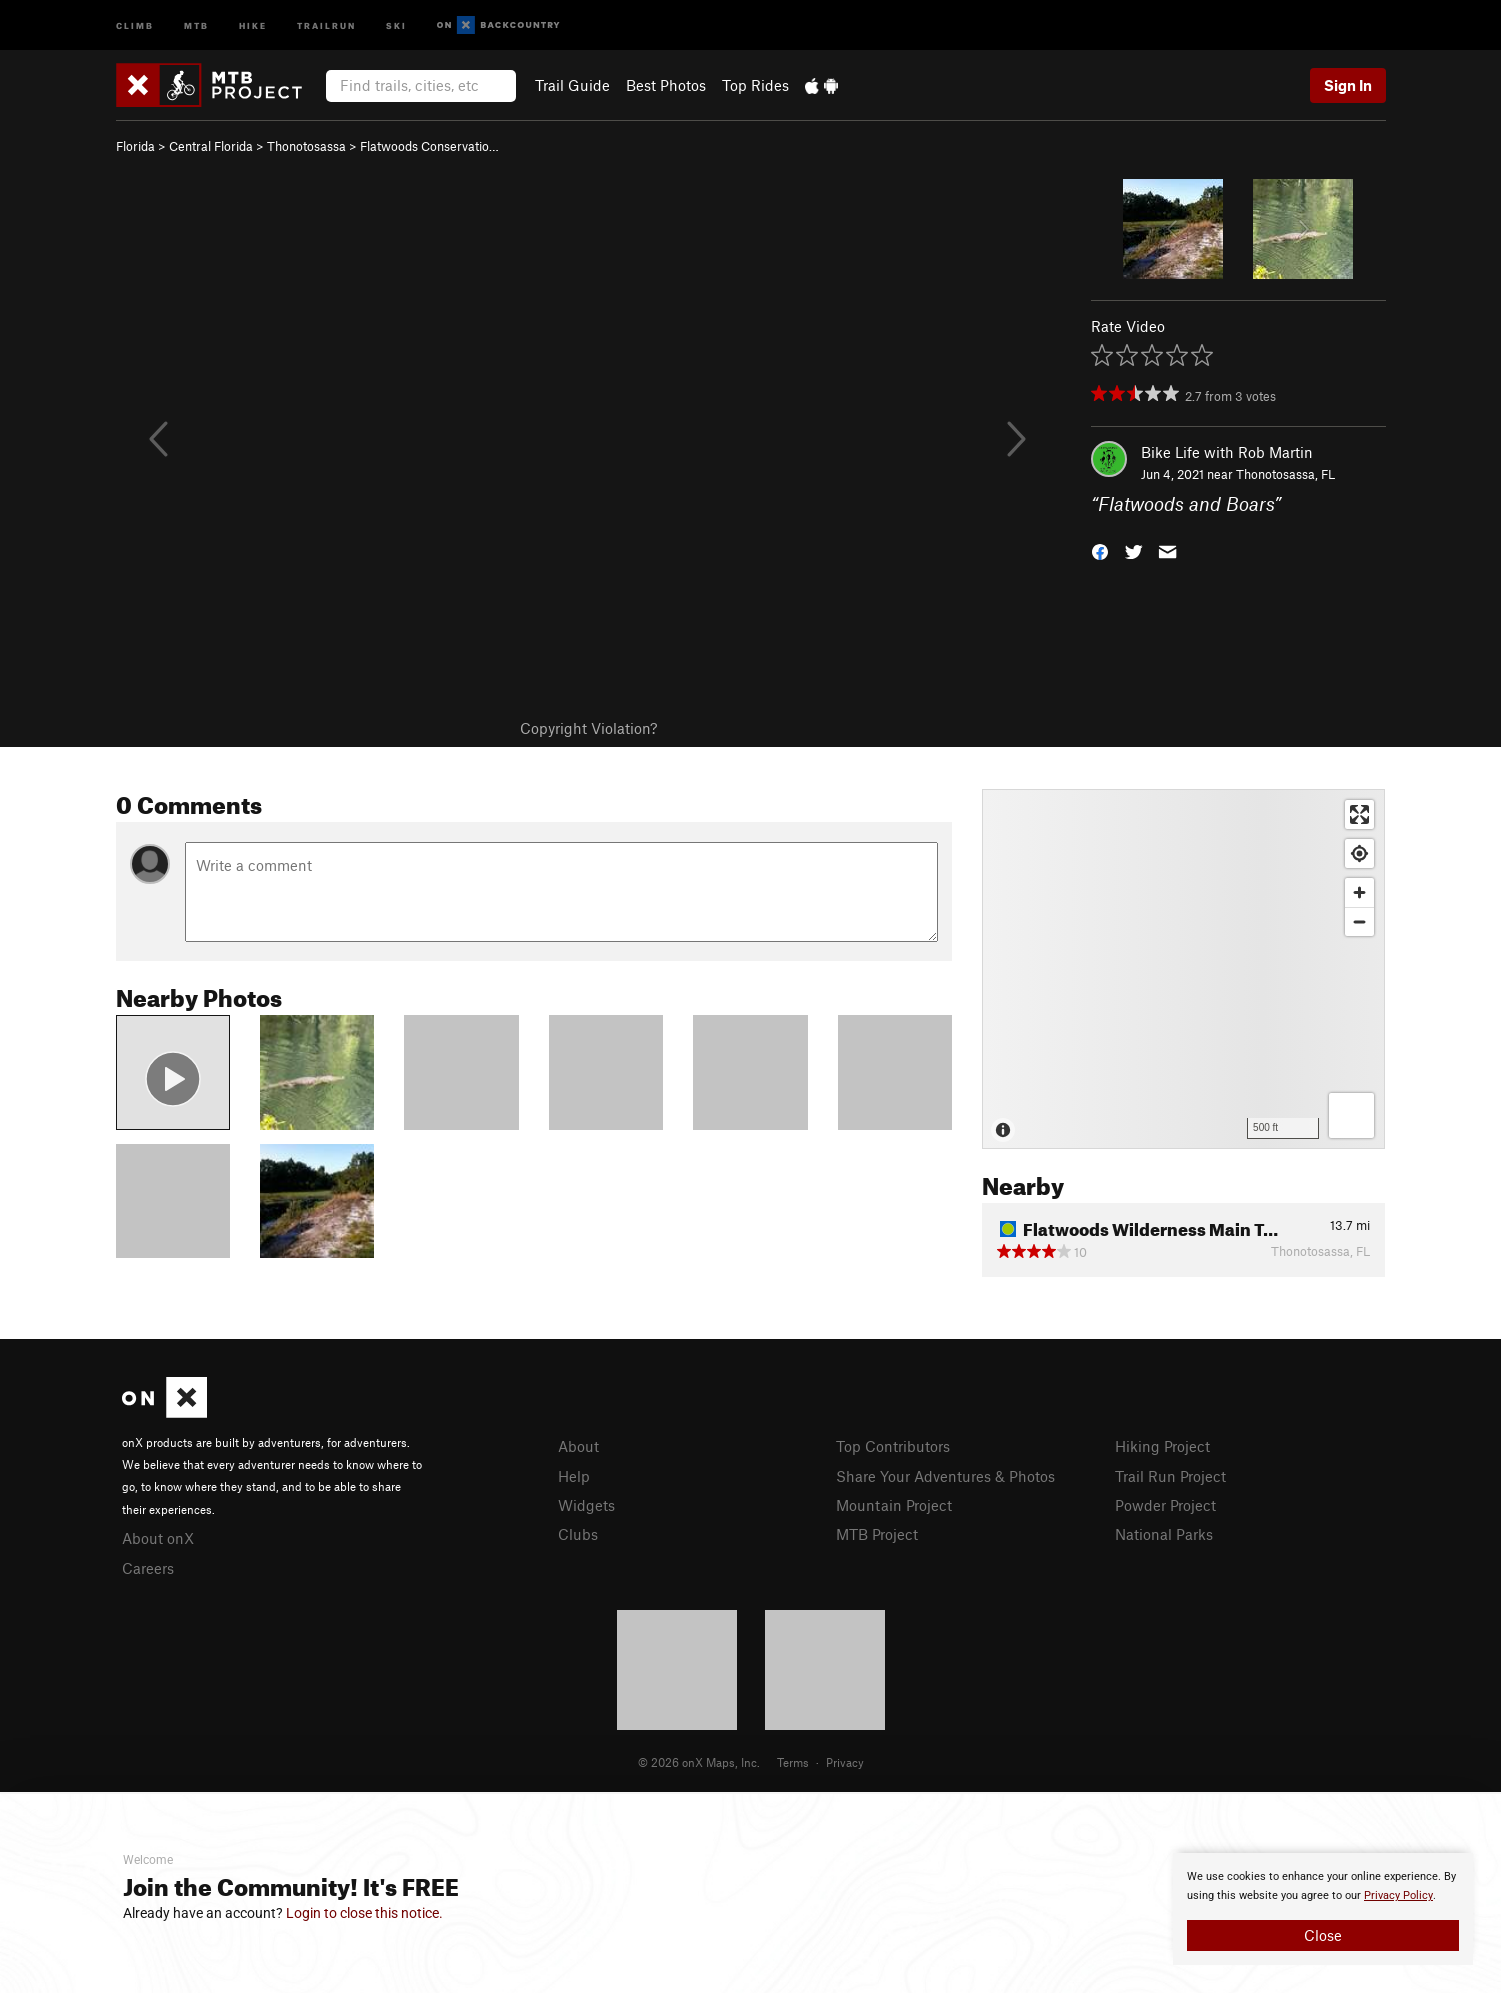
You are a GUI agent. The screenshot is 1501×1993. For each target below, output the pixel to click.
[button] (1100, 550)
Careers (148, 1568)
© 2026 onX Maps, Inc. (699, 1762)
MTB (196, 24)
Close (1323, 1935)
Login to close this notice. (364, 1913)
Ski (396, 24)
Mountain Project (894, 1505)
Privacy (845, 1762)
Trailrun (326, 24)
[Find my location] (1359, 853)
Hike (253, 24)
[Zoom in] (1359, 892)
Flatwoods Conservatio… (429, 146)
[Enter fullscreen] (1359, 814)
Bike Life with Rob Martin (1227, 452)
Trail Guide (572, 85)
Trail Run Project (1170, 1476)
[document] (1323, 1909)
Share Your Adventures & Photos (945, 1476)
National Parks (1164, 1534)
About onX (158, 1538)
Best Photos (666, 85)
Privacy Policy (1398, 1895)
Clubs (578, 1534)
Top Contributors (893, 1446)
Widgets (586, 1505)
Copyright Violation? (588, 728)
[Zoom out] (1359, 921)
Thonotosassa (306, 146)
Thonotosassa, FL (1285, 474)
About (578, 1446)
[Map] (1183, 969)
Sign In (1348, 85)
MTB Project (877, 1534)
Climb (135, 24)
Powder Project (1165, 1505)
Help (574, 1476)
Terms (793, 1762)
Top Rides (755, 85)
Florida (135, 146)
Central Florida (211, 146)
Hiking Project (1162, 1446)
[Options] (1351, 1115)
